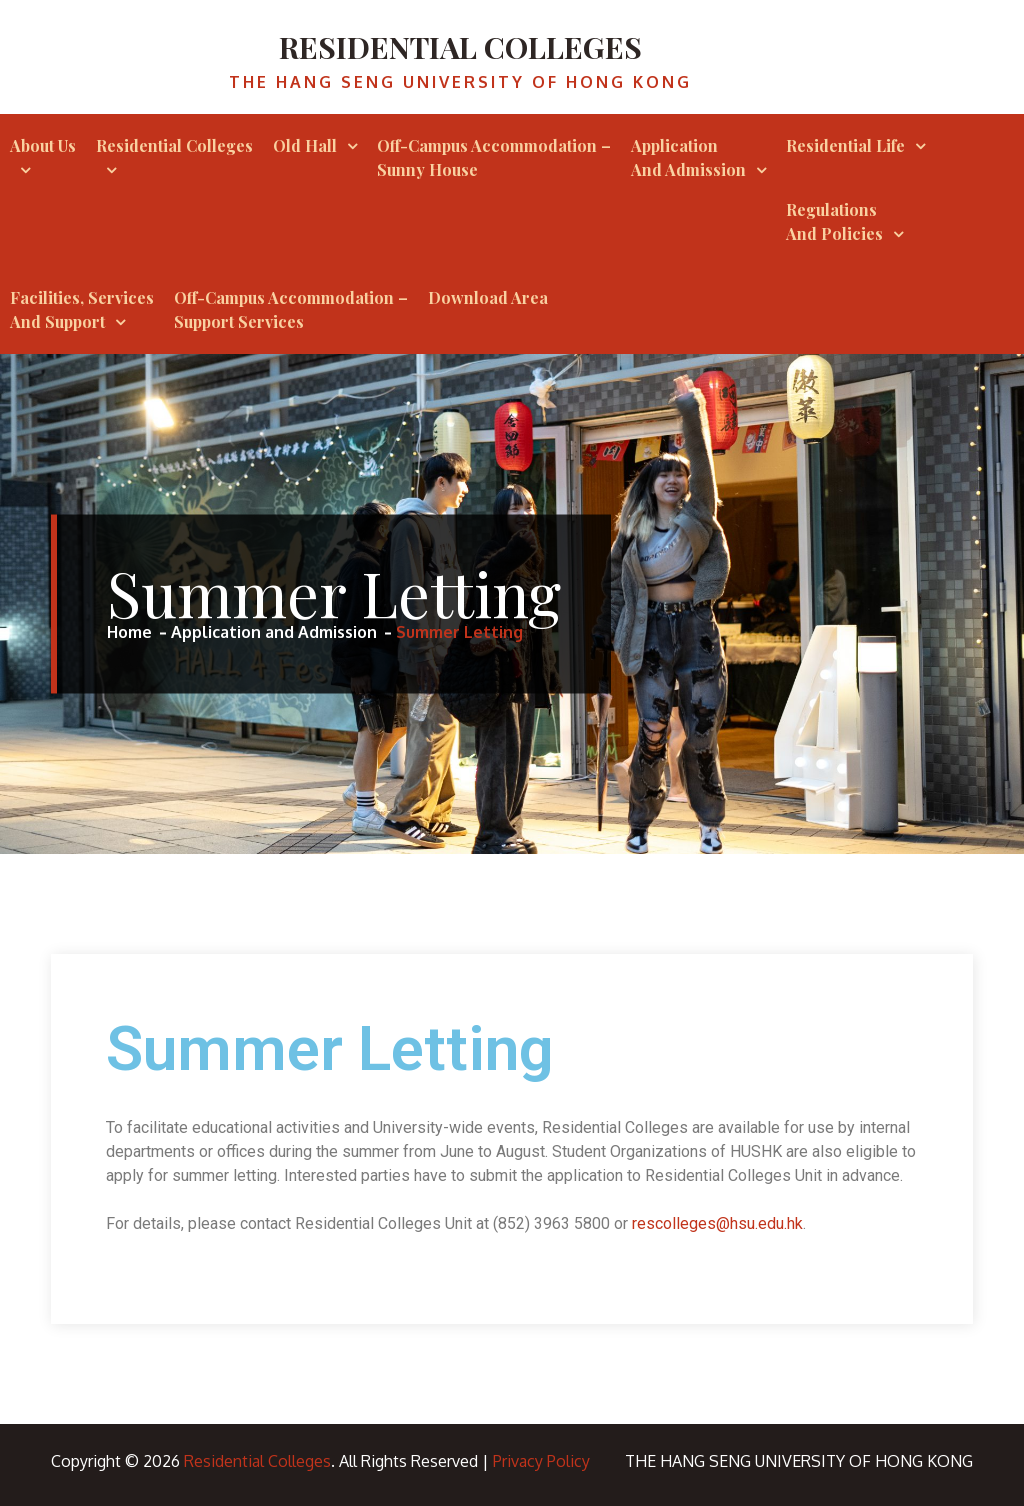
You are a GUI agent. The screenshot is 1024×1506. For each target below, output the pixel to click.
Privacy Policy (541, 1461)
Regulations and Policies (834, 221)
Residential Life (845, 145)
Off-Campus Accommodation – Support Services (291, 309)
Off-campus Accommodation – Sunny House (494, 157)
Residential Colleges (460, 47)
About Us (43, 145)
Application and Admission (688, 157)
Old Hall (305, 145)
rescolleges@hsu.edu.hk (717, 1223)
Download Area (488, 297)
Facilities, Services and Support (82, 309)
